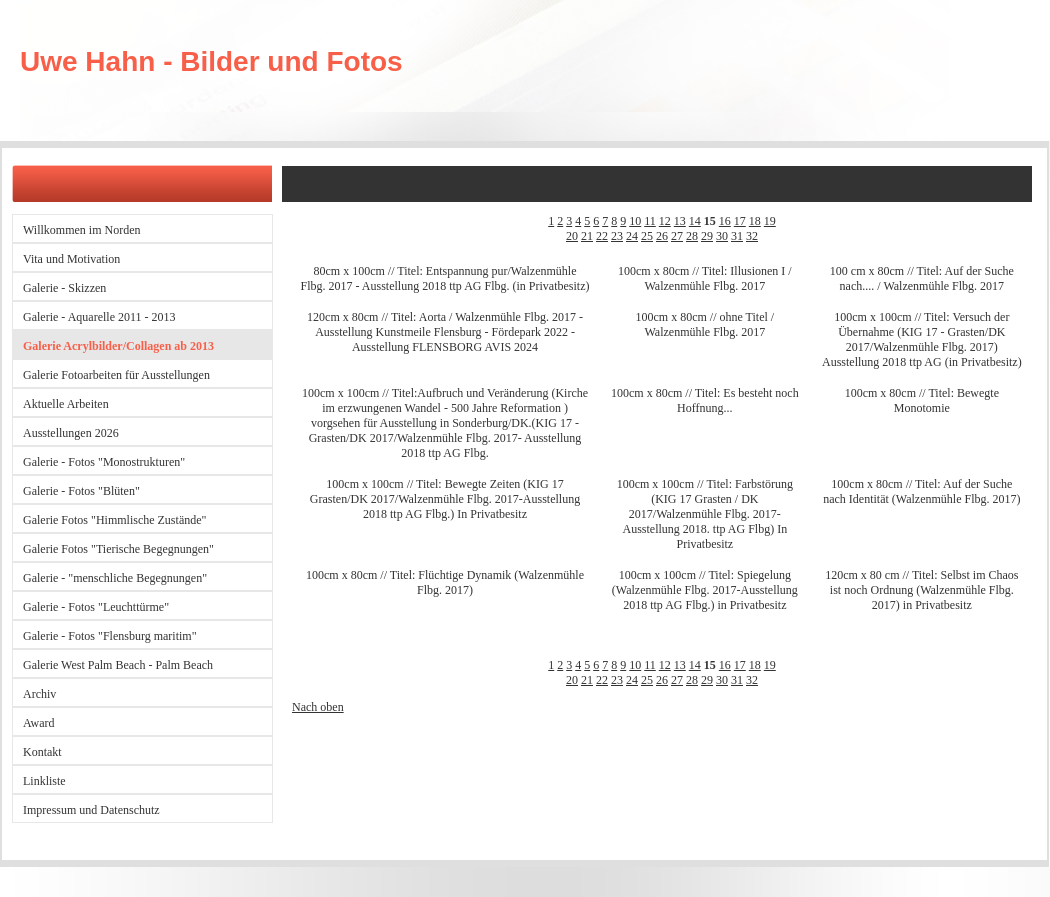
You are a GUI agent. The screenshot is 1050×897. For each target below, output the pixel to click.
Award (39, 723)
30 (722, 236)
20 (572, 236)
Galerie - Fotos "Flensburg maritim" (110, 636)
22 (602, 236)
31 (737, 236)
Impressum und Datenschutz (91, 810)
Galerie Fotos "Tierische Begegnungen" (118, 549)
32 (752, 236)
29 (707, 236)
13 (680, 221)
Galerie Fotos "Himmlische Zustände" (114, 520)
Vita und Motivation (71, 259)
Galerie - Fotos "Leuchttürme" (96, 607)
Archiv (39, 694)
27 (677, 236)
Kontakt (42, 752)
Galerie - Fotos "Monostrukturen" (104, 462)
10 (635, 221)
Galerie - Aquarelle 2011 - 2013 (99, 317)
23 (617, 236)
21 (587, 236)
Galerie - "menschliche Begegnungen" (115, 578)
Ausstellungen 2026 (71, 433)
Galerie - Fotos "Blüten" (81, 491)
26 (662, 236)
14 (695, 221)
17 (740, 221)
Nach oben (318, 707)
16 (725, 221)
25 (647, 236)
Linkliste (44, 781)
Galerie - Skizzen (64, 288)
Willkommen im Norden (82, 230)
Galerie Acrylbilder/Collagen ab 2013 (118, 346)
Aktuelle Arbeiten (66, 404)
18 (755, 221)
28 (692, 236)
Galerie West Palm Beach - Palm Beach (118, 665)
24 (632, 236)
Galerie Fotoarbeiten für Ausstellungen (116, 375)
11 (650, 221)
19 (770, 221)
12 (665, 221)
